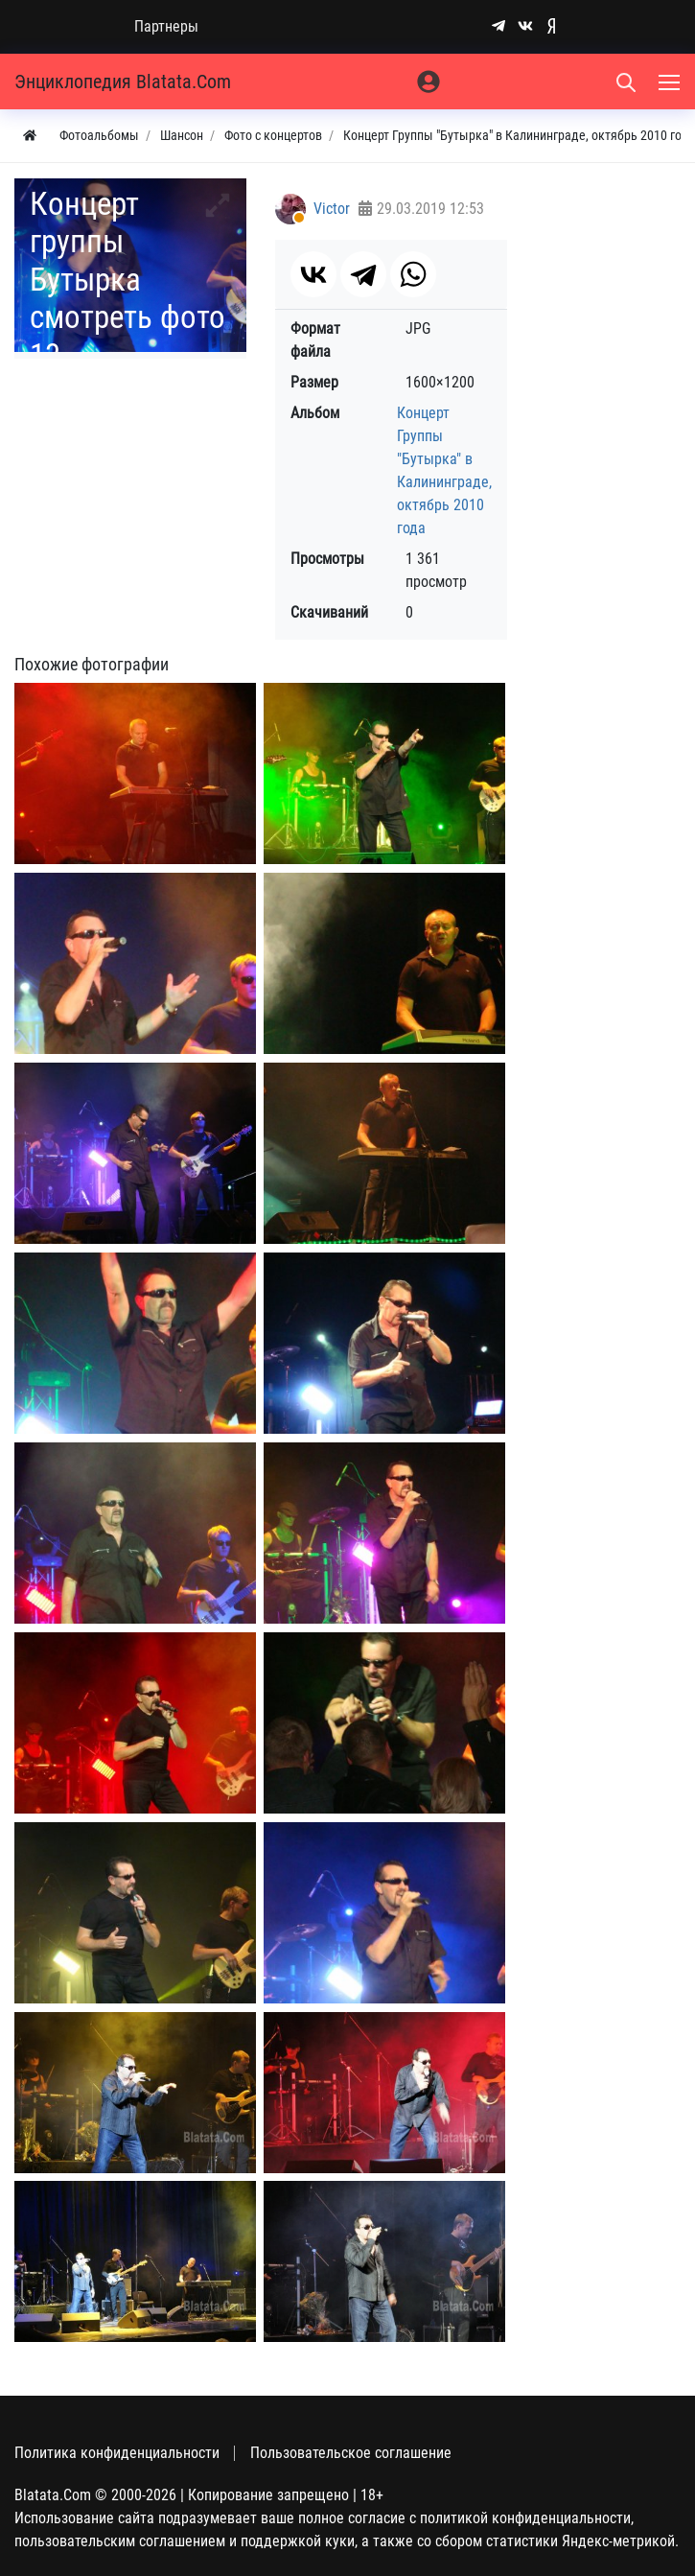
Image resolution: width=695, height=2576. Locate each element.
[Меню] (671, 81)
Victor (331, 208)
